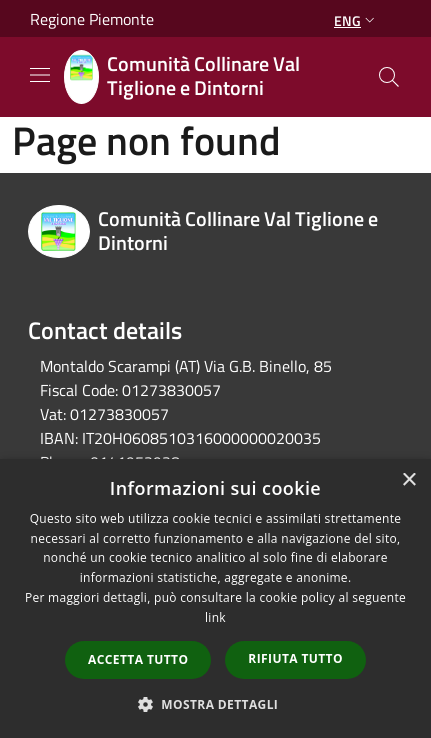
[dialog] (215, 598)
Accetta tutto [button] (138, 659)
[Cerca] (389, 77)
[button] (216, 704)
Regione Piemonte (92, 19)
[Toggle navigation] (40, 75)
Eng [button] (356, 20)
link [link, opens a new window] (215, 617)
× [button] (408, 480)
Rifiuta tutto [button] (295, 658)
